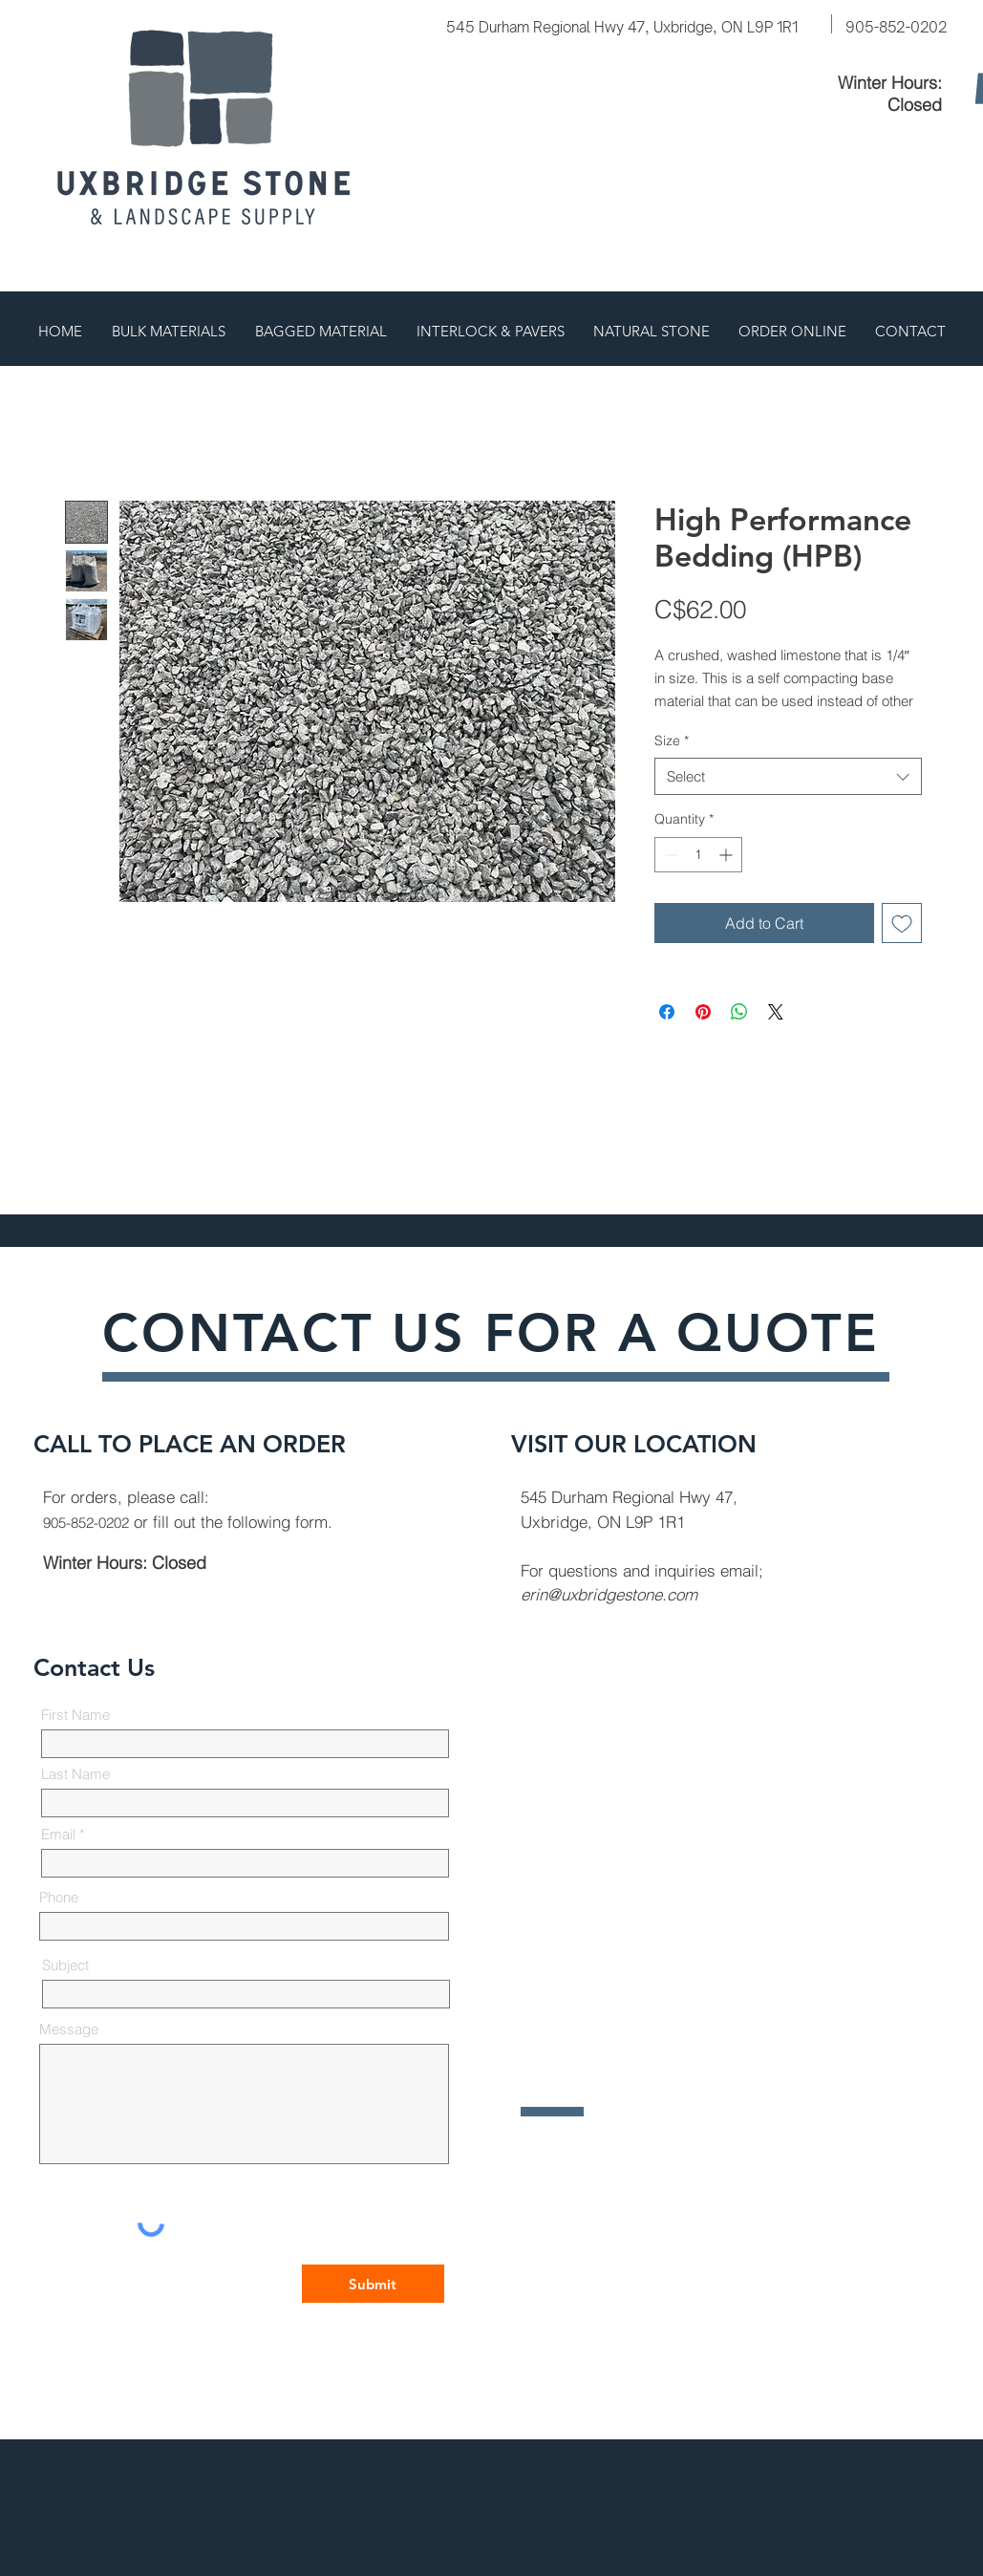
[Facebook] (902, 2380)
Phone (58, 1897)
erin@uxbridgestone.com (609, 1594)
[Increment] (727, 854)
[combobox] (788, 776)
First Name (75, 1714)
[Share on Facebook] (666, 1011)
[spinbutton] (698, 854)
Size (671, 740)
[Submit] (373, 2284)
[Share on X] (775, 1011)
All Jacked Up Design (566, 2383)
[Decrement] (669, 854)
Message (68, 2029)
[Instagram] (941, 2380)
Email (58, 1834)
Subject (65, 1965)
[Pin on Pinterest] (703, 1011)
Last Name (75, 1774)
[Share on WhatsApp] (739, 1011)
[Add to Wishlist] (902, 923)
